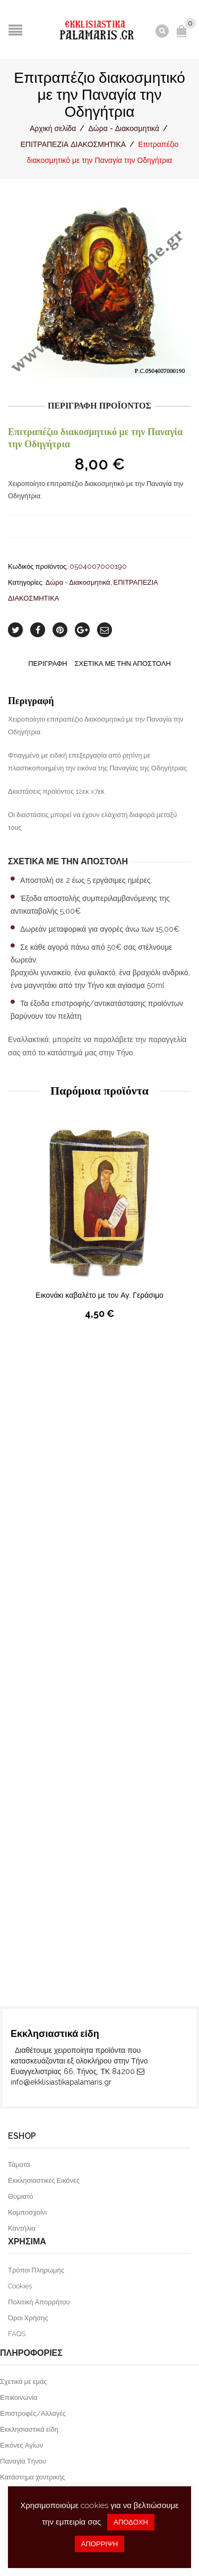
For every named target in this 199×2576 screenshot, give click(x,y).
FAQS (16, 2334)
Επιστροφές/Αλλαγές (33, 2413)
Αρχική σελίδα (53, 128)
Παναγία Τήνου (23, 2461)
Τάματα (19, 2165)
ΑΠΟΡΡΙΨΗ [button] (99, 2544)
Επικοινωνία (19, 2397)
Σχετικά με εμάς (23, 2382)
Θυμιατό (20, 2196)
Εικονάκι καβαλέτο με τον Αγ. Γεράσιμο (99, 1295)
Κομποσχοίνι (27, 2212)
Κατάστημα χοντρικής (32, 2477)
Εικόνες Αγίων (21, 2445)
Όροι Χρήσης (28, 2318)
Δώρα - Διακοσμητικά (123, 128)
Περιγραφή (47, 663)
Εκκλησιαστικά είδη (29, 2429)
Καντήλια (22, 2228)
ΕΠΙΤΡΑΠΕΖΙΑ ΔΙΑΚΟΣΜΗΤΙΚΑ (73, 144)
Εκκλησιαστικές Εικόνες (44, 2180)
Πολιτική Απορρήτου (39, 2302)
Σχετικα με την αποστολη (122, 663)
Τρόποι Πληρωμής (36, 2270)
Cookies (20, 2286)
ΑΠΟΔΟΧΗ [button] (131, 2522)
